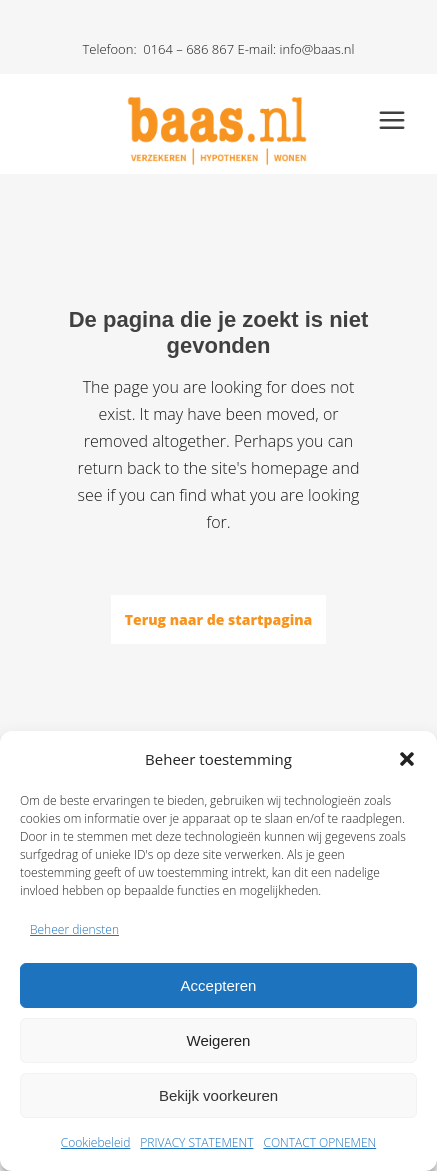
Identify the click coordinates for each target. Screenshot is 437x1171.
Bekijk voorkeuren (218, 1095)
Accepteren (219, 985)
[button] (407, 759)
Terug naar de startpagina (219, 619)
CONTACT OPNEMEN (319, 1142)
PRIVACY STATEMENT (196, 1142)
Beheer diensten (74, 929)
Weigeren (219, 1040)
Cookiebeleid (96, 1142)
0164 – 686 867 (188, 49)
